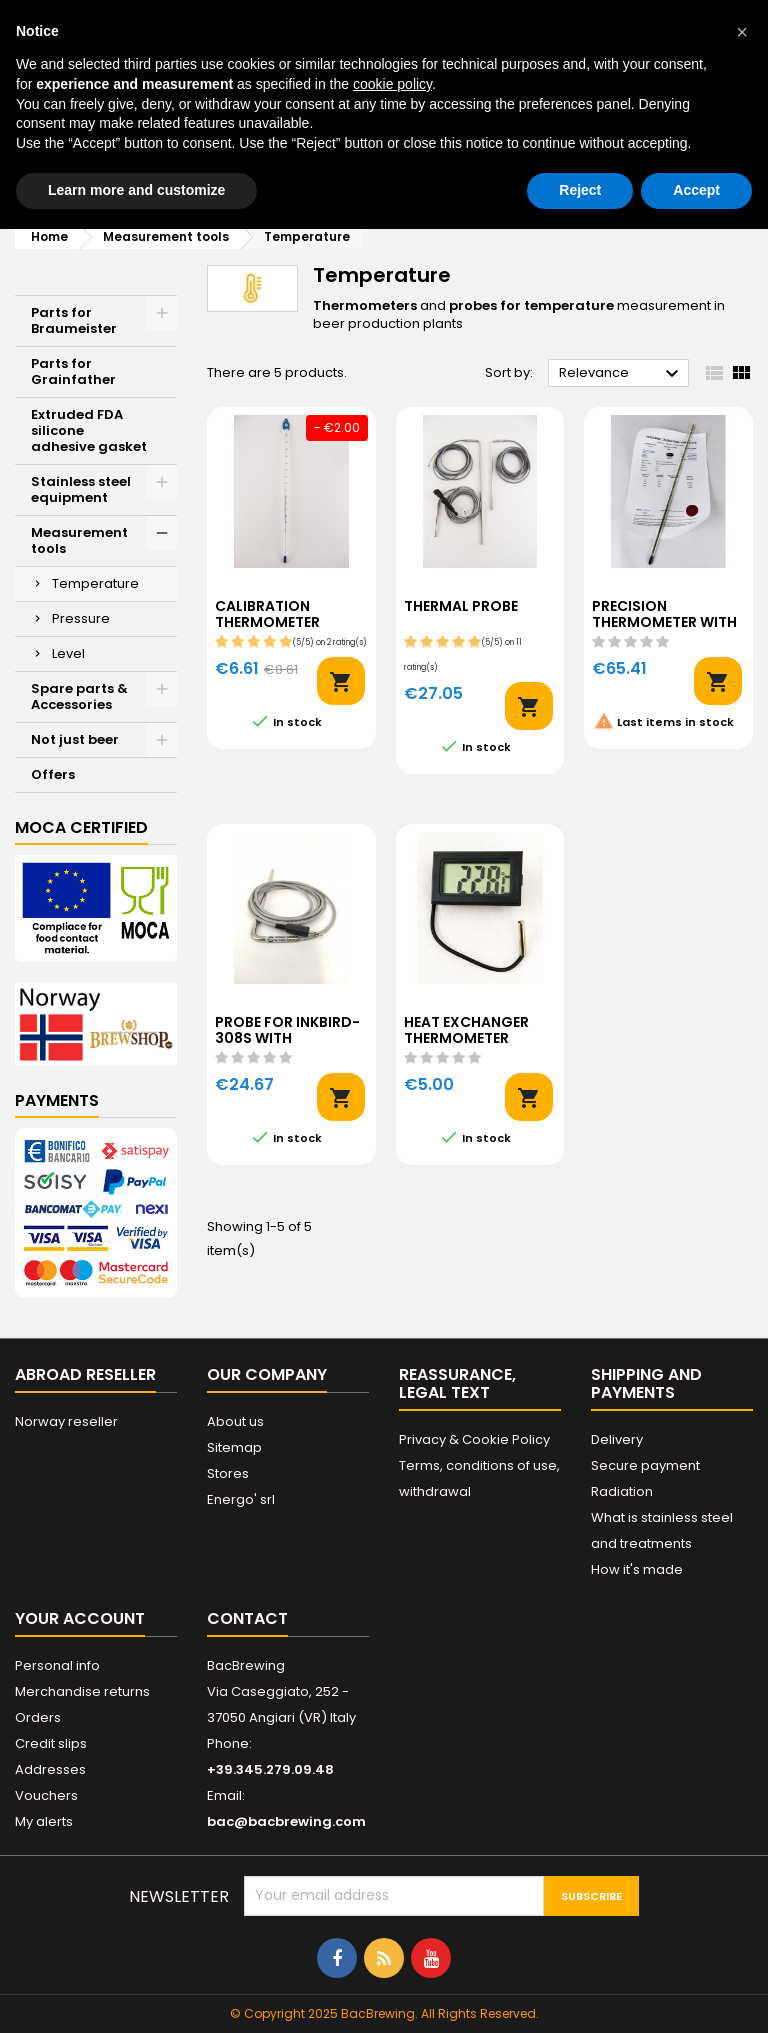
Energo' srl (241, 1499)
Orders (38, 1717)
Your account (80, 1618)
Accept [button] (696, 190)
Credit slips (51, 1743)
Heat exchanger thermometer (466, 1031)
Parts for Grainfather (73, 371)
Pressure (81, 618)
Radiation (622, 1491)
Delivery (617, 1439)
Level (68, 653)
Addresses (50, 1769)
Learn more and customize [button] (136, 190)
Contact (247, 1618)
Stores (228, 1473)
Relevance (621, 374)
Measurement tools (79, 540)
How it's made (637, 1569)
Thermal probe (461, 606)
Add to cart (341, 681)
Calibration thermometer (267, 614)
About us (235, 1421)
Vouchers (46, 1795)
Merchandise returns (82, 1691)
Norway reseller (66, 1421)
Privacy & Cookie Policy (474, 1439)
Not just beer (75, 739)
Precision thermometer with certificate (664, 622)
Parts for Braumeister (74, 320)
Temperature (95, 583)
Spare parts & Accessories (79, 696)
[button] (742, 32)
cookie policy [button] (392, 84)
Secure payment (645, 1465)
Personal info (57, 1665)
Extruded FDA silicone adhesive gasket (89, 430)
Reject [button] (580, 190)
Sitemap (234, 1447)
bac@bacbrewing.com (286, 1821)
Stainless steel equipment (81, 489)
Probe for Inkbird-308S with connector (287, 1039)
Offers (53, 774)
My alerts (44, 1821)
